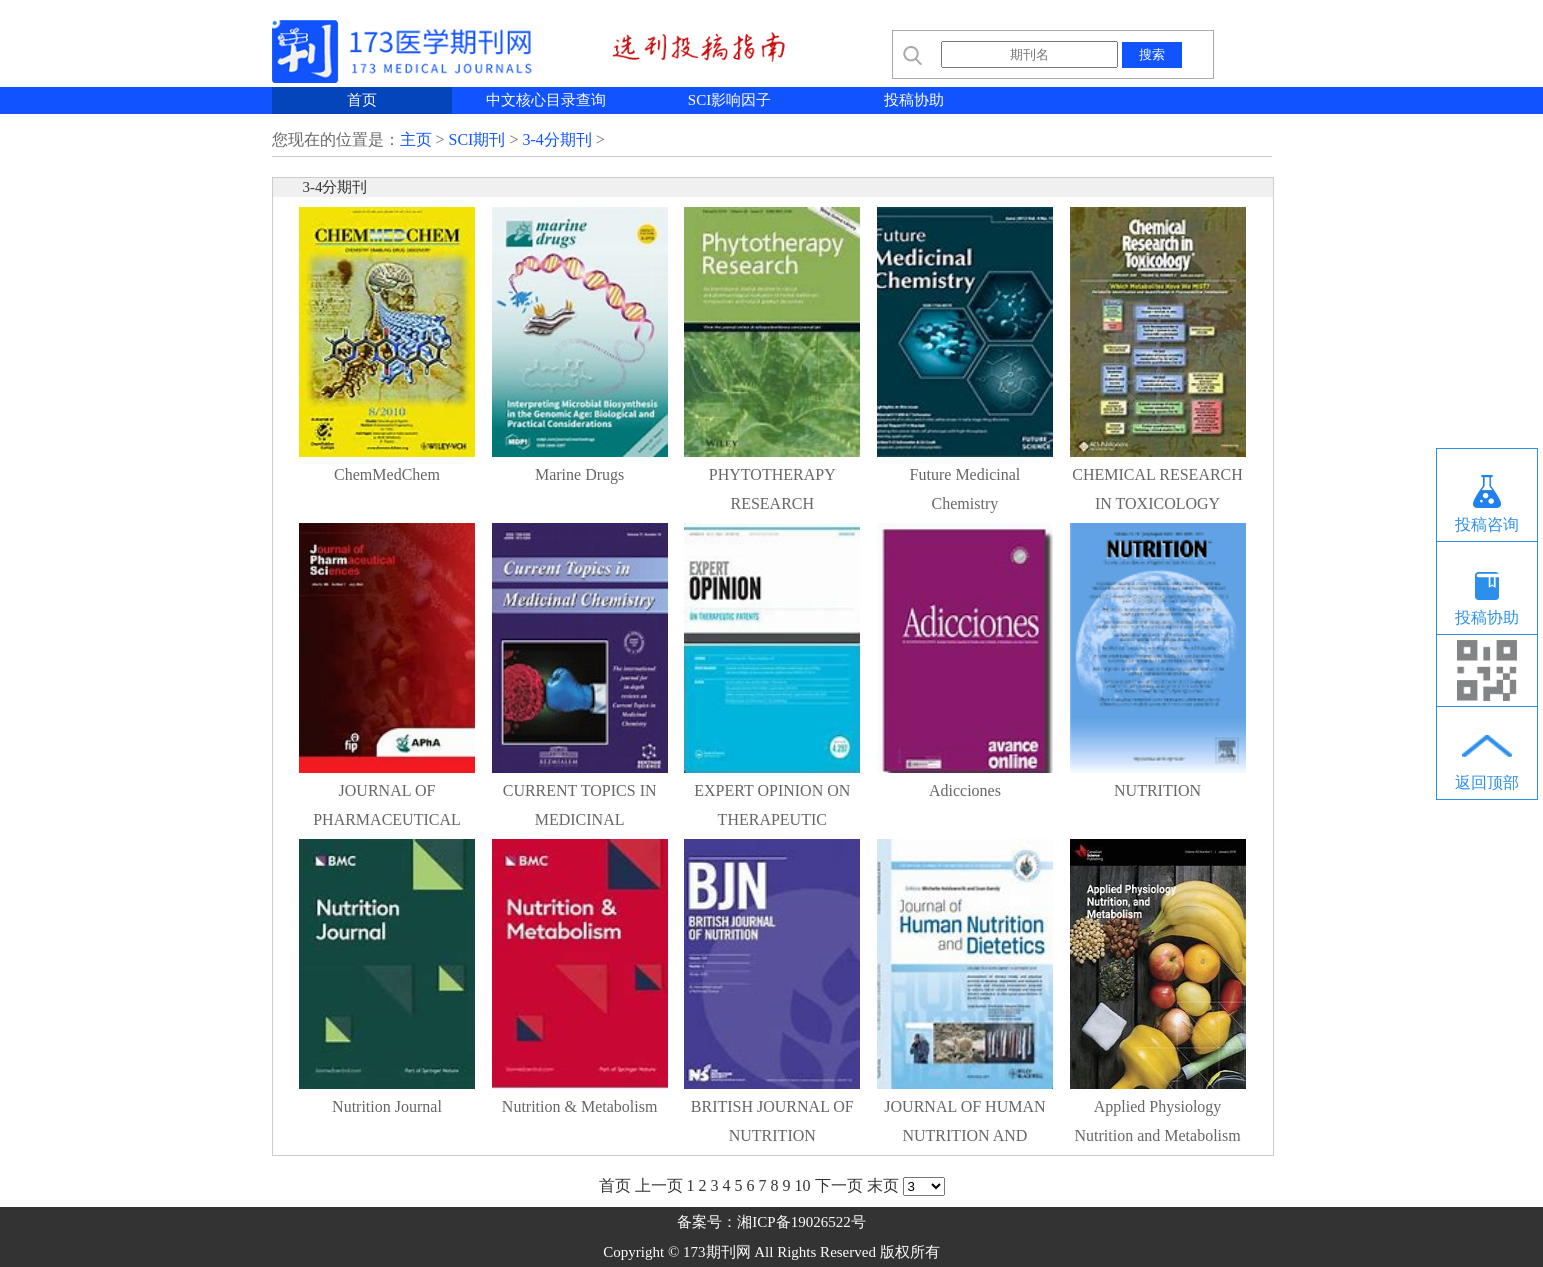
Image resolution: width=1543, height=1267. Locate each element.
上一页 (659, 1185)
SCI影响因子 (729, 100)
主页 (416, 139)
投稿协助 (914, 100)
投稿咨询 (1487, 524)
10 (803, 1185)
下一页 (839, 1185)
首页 (362, 100)
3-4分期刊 (556, 139)
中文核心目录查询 (546, 100)
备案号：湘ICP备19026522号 (771, 1222)
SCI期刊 (477, 139)
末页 (883, 1185)
